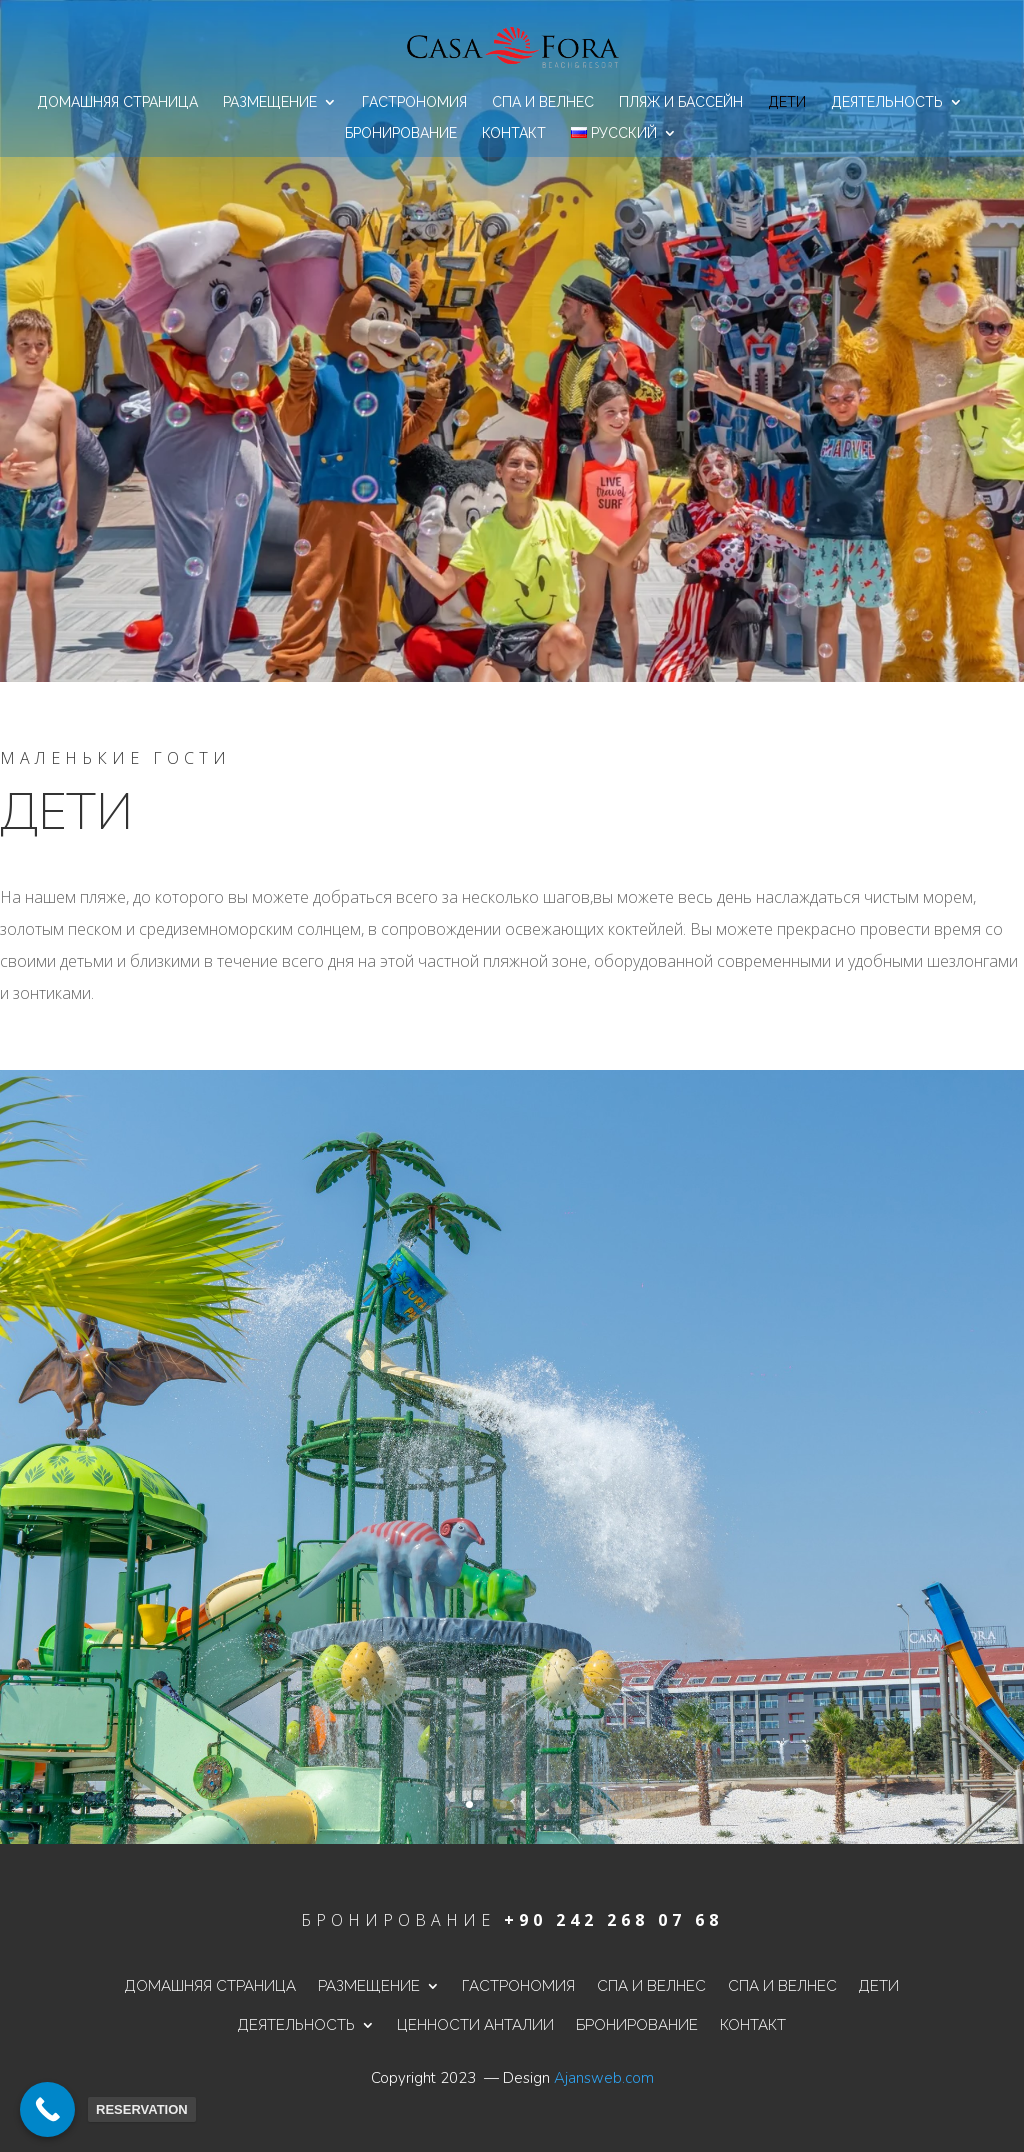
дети (787, 102)
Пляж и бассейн (681, 102)
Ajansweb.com (604, 2078)
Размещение (270, 102)
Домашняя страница (117, 102)
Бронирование (401, 133)
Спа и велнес (543, 102)
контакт (514, 133)
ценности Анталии (475, 2025)
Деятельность (887, 102)
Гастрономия (414, 102)
